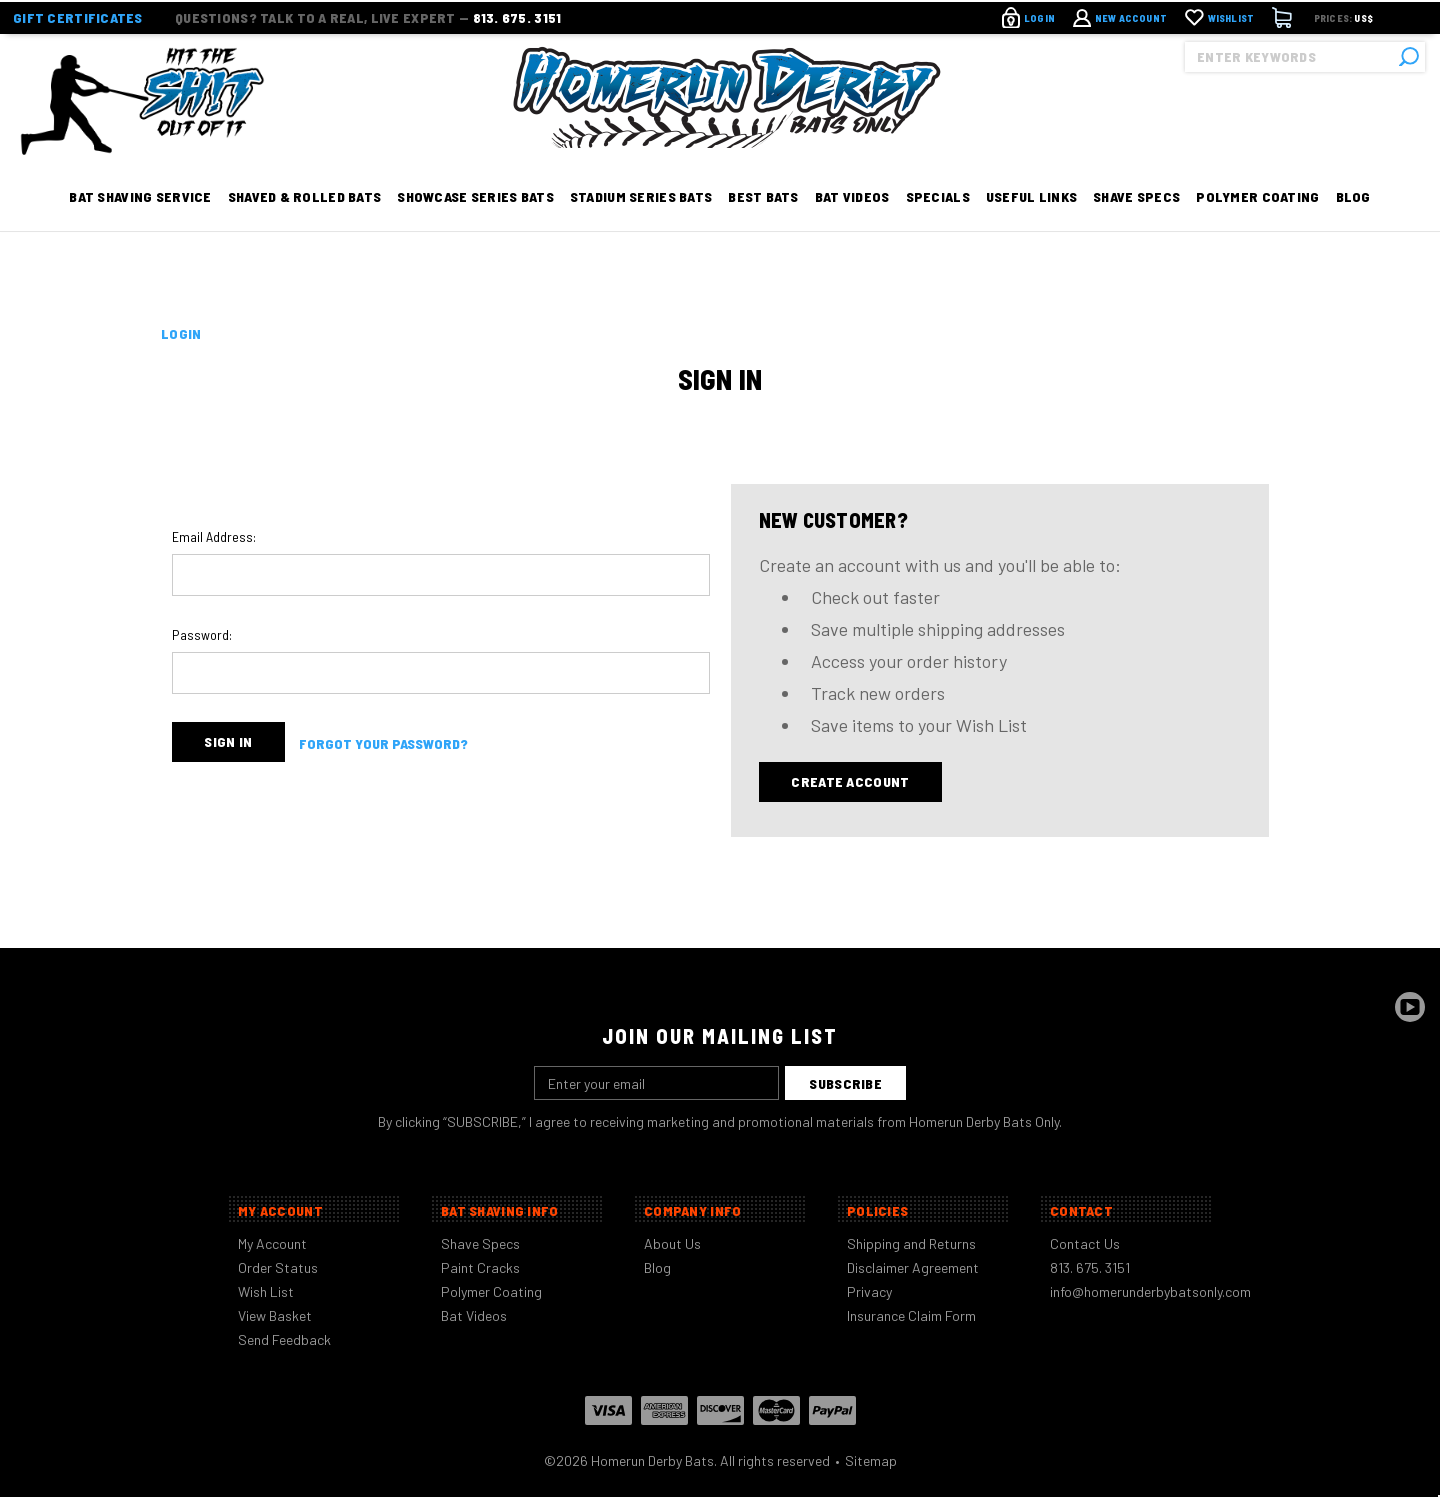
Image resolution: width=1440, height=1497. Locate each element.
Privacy (869, 1291)
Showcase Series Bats (475, 222)
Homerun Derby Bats (652, 1460)
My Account (272, 1243)
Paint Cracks (480, 1267)
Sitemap (871, 1460)
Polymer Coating (1257, 222)
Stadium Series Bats (641, 222)
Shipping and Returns (911, 1243)
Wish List (266, 1291)
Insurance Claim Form (911, 1315)
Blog (1353, 222)
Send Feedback (284, 1339)
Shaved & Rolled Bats (305, 222)
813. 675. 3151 (517, 15)
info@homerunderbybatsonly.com (1150, 1291)
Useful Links (1031, 222)
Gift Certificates (78, 15)
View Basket (275, 1315)
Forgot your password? (383, 742)
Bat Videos (852, 222)
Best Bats (763, 222)
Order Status (278, 1267)
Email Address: (214, 536)
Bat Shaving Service (140, 222)
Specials (938, 222)
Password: (202, 634)
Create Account (850, 781)
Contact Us (1085, 1243)
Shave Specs (1136, 222)
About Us (672, 1243)
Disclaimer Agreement (913, 1267)
